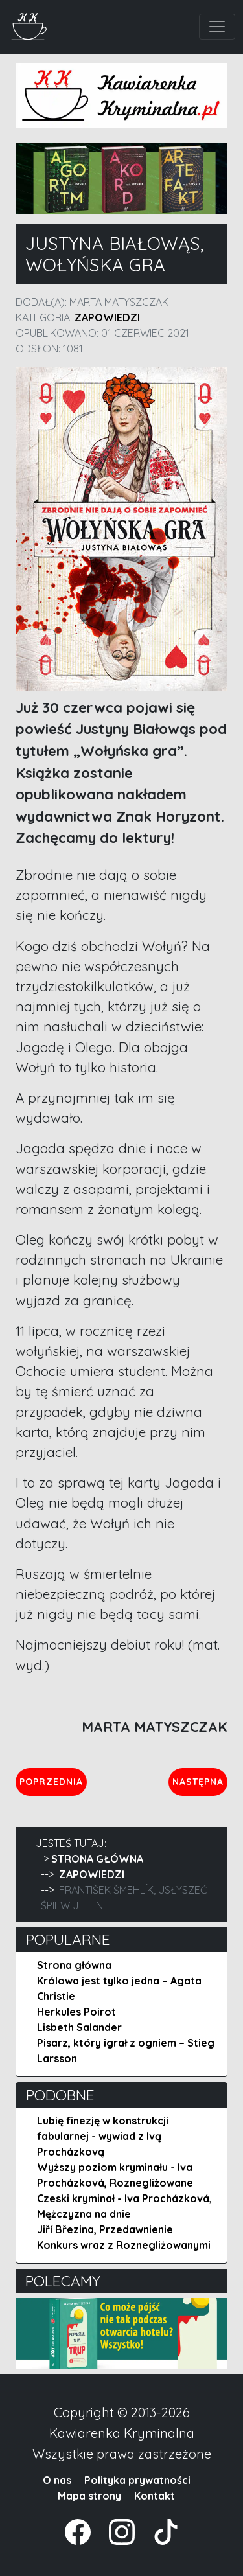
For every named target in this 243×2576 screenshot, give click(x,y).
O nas (57, 2480)
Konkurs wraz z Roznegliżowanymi (124, 2244)
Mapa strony (89, 2495)
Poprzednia (53, 1781)
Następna (199, 1781)
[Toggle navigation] (217, 27)
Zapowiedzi (107, 317)
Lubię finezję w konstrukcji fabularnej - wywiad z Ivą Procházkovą (102, 2136)
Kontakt (154, 2495)
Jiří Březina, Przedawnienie (105, 2229)
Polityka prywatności (137, 2480)
